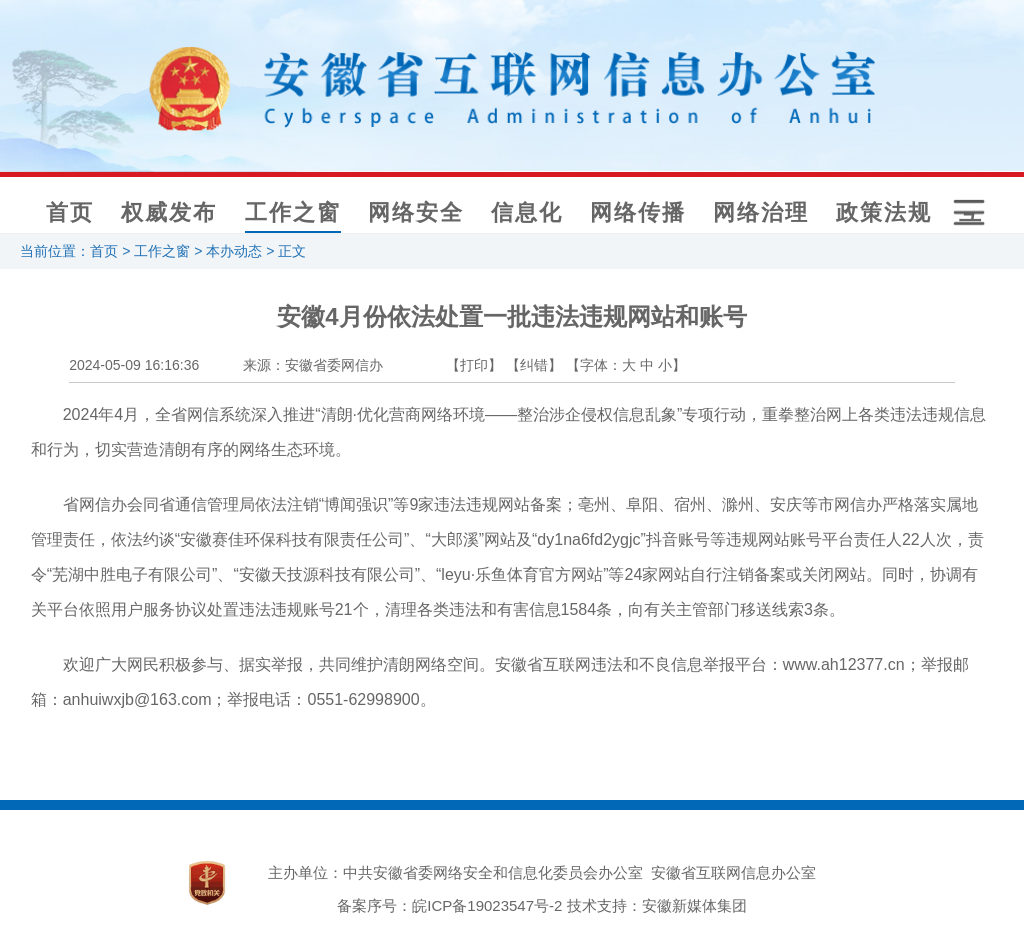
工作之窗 (293, 212)
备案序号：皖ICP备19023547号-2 (449, 905)
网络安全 (416, 212)
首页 (70, 212)
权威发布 (169, 212)
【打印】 (474, 365)
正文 (292, 251)
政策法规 (884, 212)
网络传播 (638, 212)
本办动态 (234, 251)
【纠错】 (534, 365)
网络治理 (761, 212)
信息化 (527, 212)
